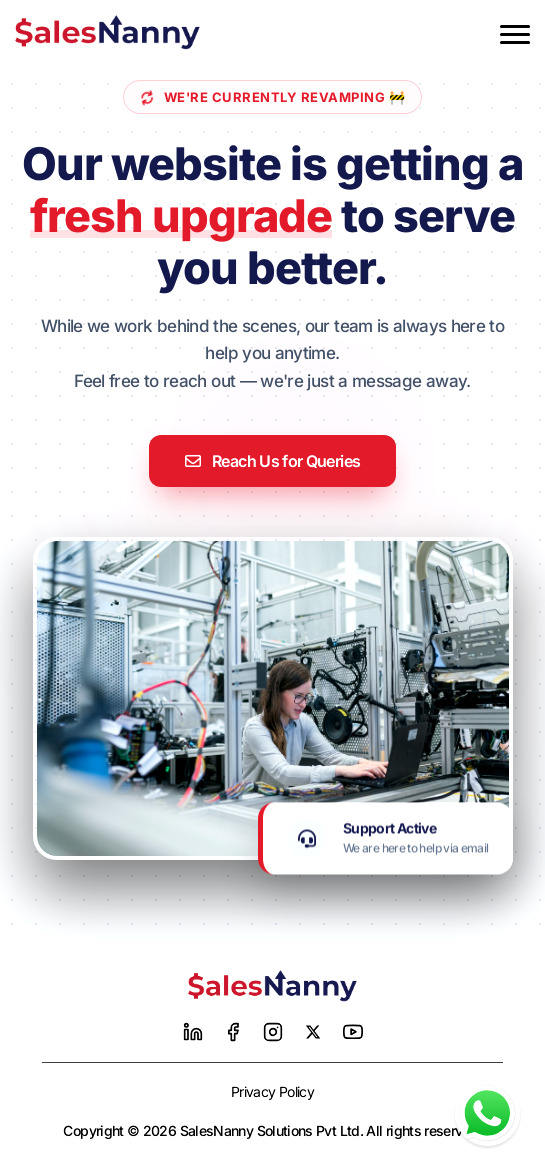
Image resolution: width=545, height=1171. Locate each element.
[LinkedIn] (193, 1032)
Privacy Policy (272, 1091)
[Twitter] (313, 1032)
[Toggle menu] (515, 34)
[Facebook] (233, 1032)
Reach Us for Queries (273, 461)
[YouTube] (353, 1032)
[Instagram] (273, 1032)
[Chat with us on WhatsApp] (487, 1113)
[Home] (273, 986)
